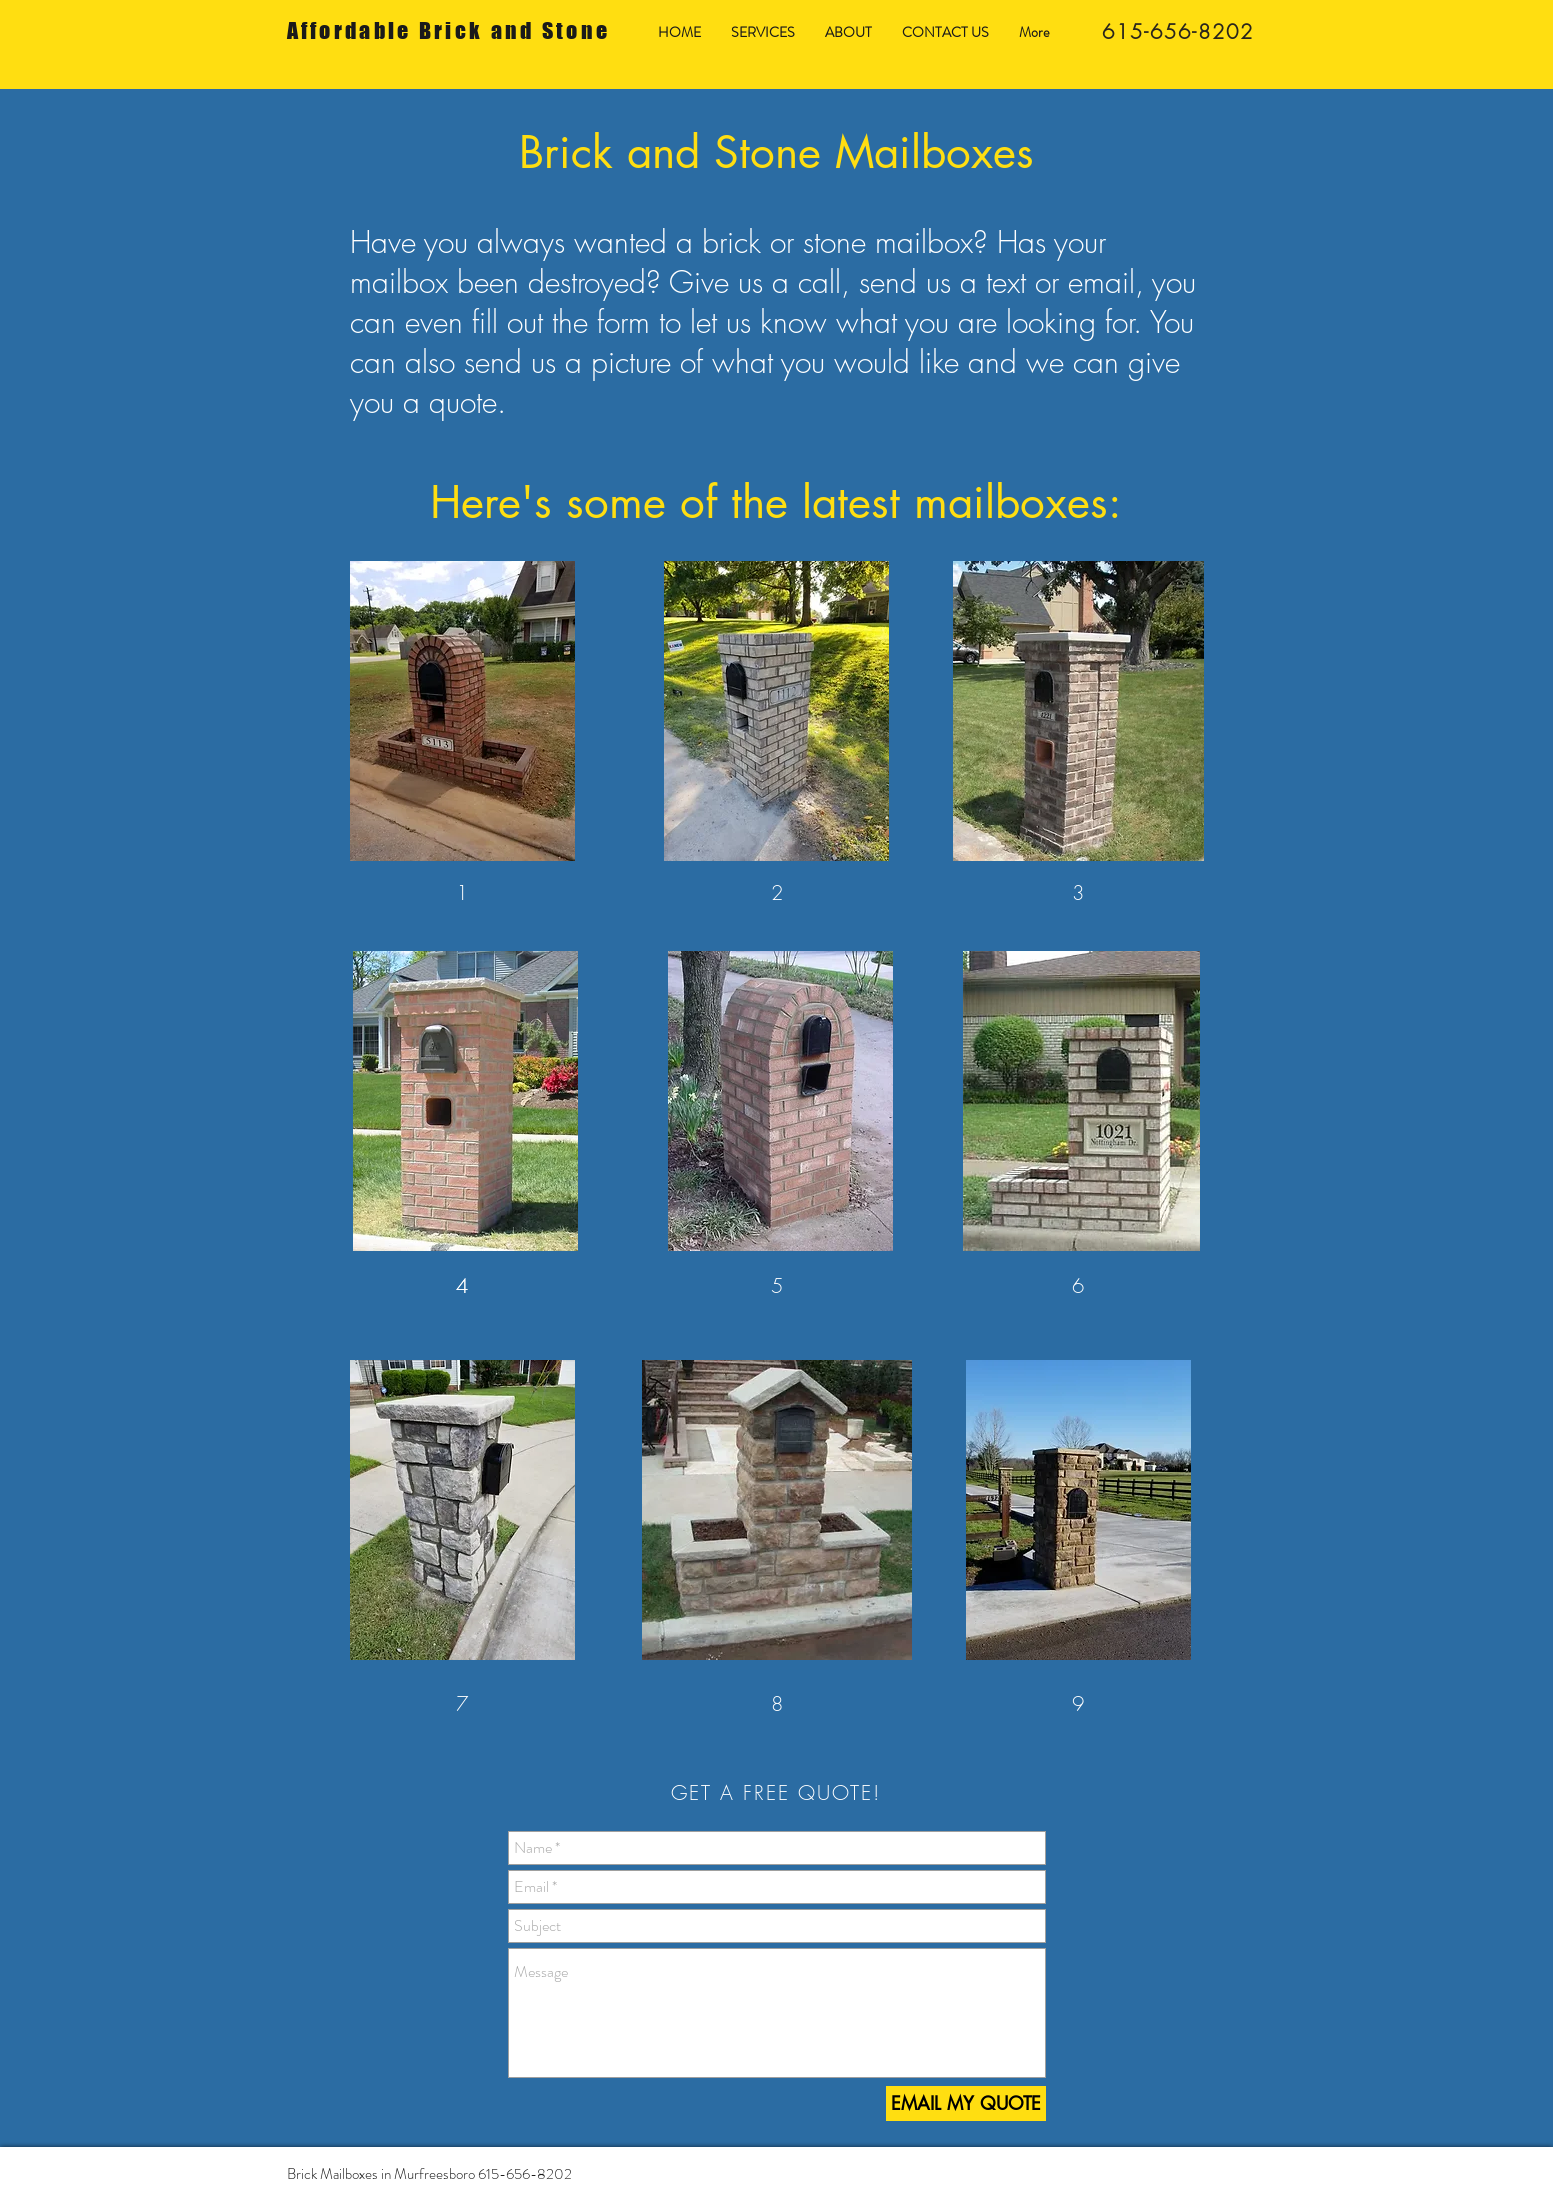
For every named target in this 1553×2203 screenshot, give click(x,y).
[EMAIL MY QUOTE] (966, 2103)
